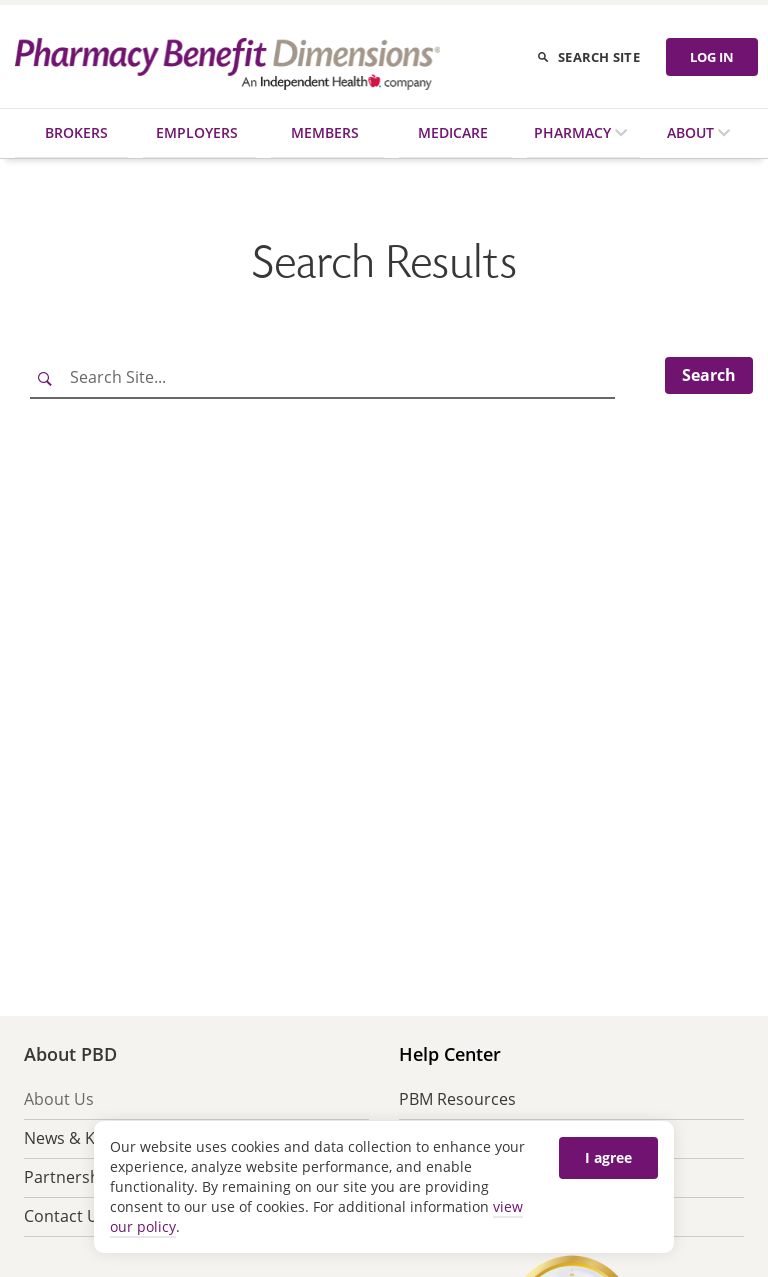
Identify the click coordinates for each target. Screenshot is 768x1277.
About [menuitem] (692, 132)
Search (709, 375)
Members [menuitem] (325, 132)
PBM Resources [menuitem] (457, 1099)
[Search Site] (322, 378)
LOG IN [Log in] (712, 57)
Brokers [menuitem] (76, 132)
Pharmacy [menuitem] (574, 132)
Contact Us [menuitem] (65, 1216)
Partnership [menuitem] (69, 1177)
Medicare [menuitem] (453, 132)
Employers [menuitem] (197, 132)
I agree (608, 1157)
